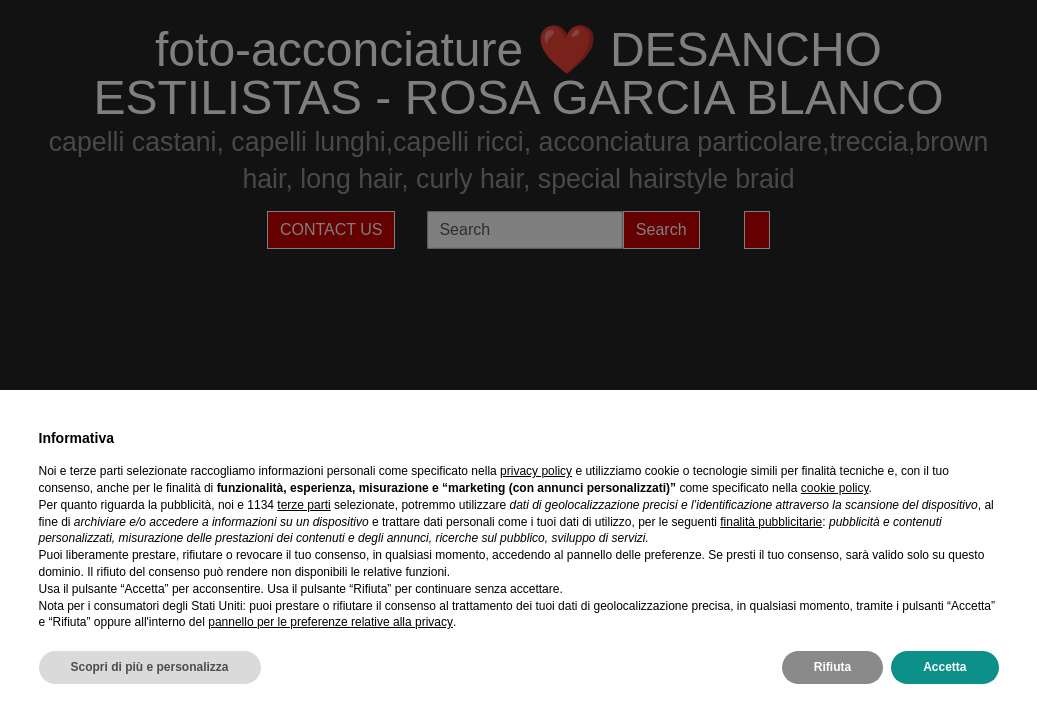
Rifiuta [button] (832, 667)
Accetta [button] (944, 667)
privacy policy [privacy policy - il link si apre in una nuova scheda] (536, 471)
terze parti (303, 505)
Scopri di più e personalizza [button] (150, 667)
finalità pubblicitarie (771, 522)
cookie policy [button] (835, 488)
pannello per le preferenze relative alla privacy (330, 622)
